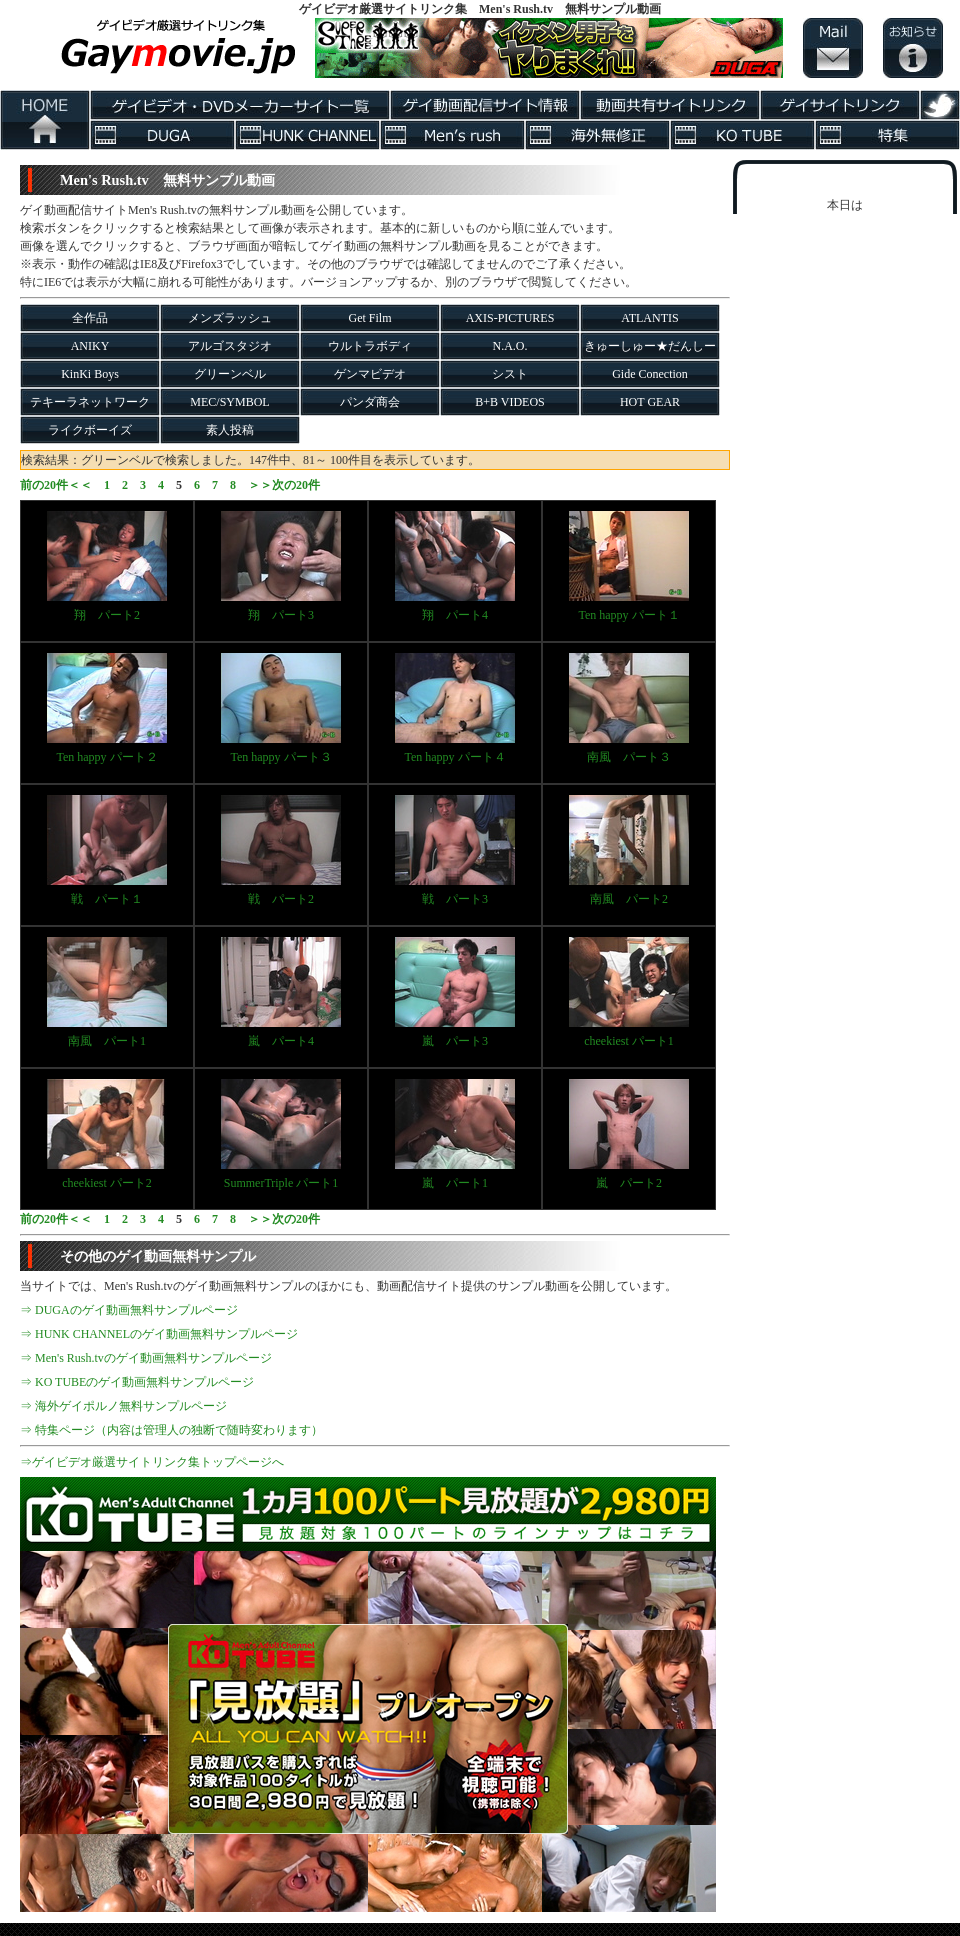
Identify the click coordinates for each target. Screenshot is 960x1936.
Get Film (369, 318)
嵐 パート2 (629, 1134)
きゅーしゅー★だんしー (650, 346)
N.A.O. (510, 346)
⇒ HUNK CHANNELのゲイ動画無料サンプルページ (159, 1334)
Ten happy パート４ (455, 708)
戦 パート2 (281, 850)
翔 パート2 (107, 566)
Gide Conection (650, 374)
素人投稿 (230, 430)
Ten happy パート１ (629, 566)
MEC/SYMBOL (229, 402)
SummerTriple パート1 (281, 1134)
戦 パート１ (107, 850)
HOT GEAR (650, 402)
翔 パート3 (281, 566)
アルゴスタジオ (230, 346)
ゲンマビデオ (370, 374)
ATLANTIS (649, 318)
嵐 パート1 (455, 1134)
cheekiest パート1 (629, 992)
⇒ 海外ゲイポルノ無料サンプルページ (123, 1406)
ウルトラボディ (370, 346)
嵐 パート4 (281, 992)
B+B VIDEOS (510, 402)
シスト (510, 374)
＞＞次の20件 (284, 485)
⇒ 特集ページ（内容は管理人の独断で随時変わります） (171, 1430)
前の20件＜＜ (56, 485)
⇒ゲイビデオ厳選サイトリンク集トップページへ (152, 1462)
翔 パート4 (455, 566)
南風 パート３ (629, 708)
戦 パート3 (455, 850)
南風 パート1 (107, 992)
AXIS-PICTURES (510, 318)
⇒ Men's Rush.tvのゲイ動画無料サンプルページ (146, 1358)
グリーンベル (230, 374)
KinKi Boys (90, 374)
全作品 (90, 318)
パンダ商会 (370, 402)
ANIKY (90, 346)
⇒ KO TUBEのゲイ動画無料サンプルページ (137, 1382)
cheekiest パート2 (107, 1134)
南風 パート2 (629, 850)
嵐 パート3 (455, 992)
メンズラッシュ (230, 318)
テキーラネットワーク (90, 402)
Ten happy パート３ (281, 708)
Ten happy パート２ (107, 708)
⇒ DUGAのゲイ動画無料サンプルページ (129, 1310)
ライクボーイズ (90, 430)
